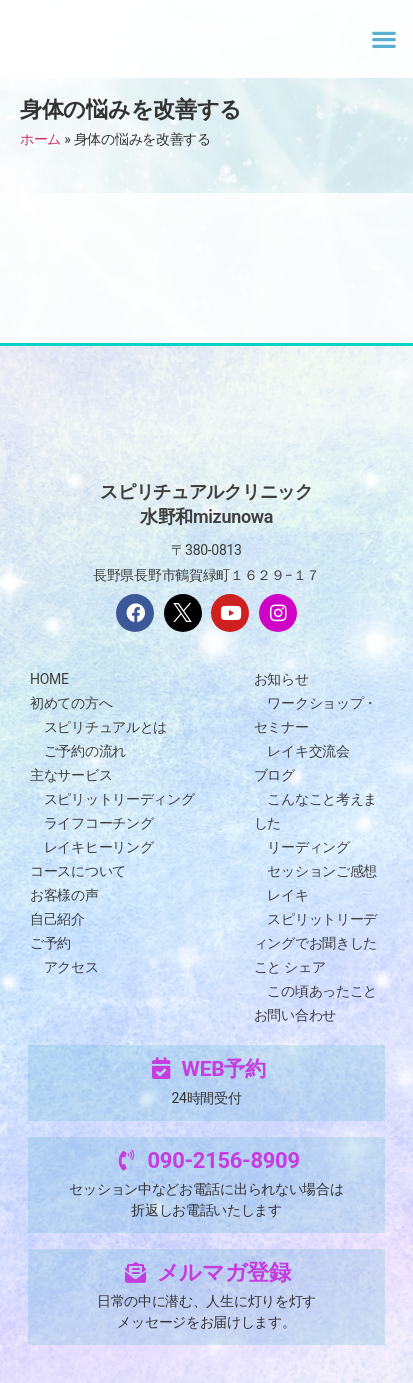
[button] (383, 38)
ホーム (40, 139)
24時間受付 (207, 1098)
